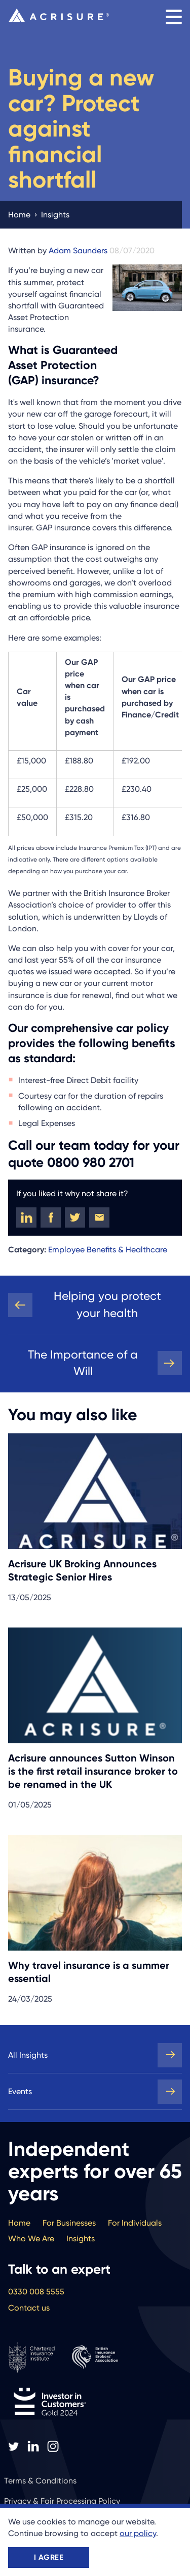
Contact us (29, 2308)
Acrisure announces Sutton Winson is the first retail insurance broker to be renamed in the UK (93, 1771)
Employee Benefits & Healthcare (107, 1249)
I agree (48, 2557)
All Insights (28, 2055)
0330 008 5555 (36, 2291)
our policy (138, 2533)
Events (20, 2091)
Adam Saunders (78, 250)
